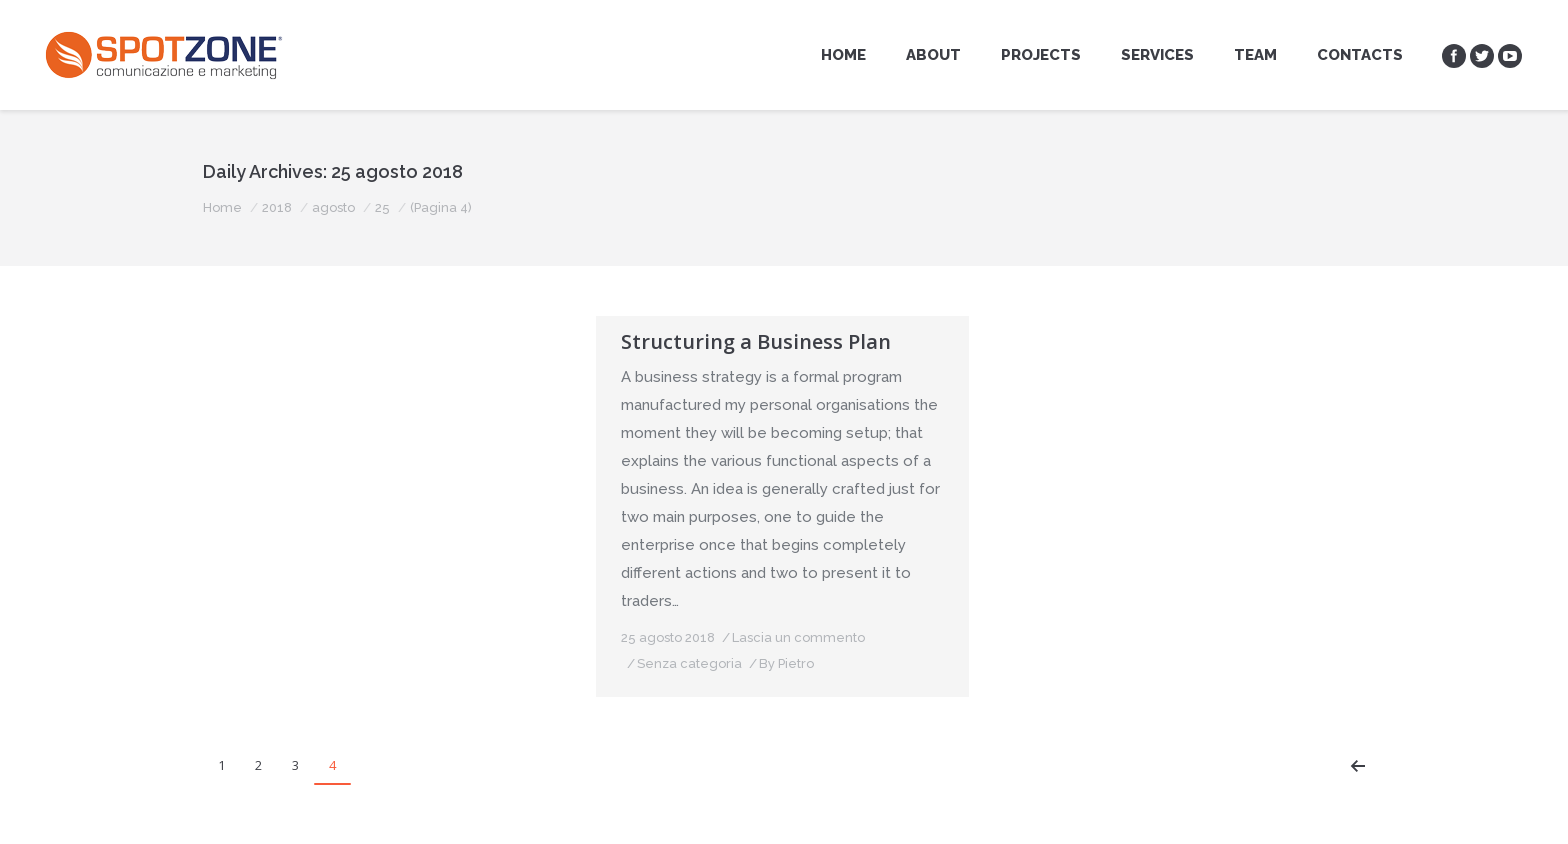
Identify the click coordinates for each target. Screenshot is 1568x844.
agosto (333, 207)
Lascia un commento (405, 609)
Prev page (1358, 766)
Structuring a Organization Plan (385, 342)
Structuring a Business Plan (756, 342)
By (393, 635)
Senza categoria (296, 635)
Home (222, 207)
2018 (277, 207)
